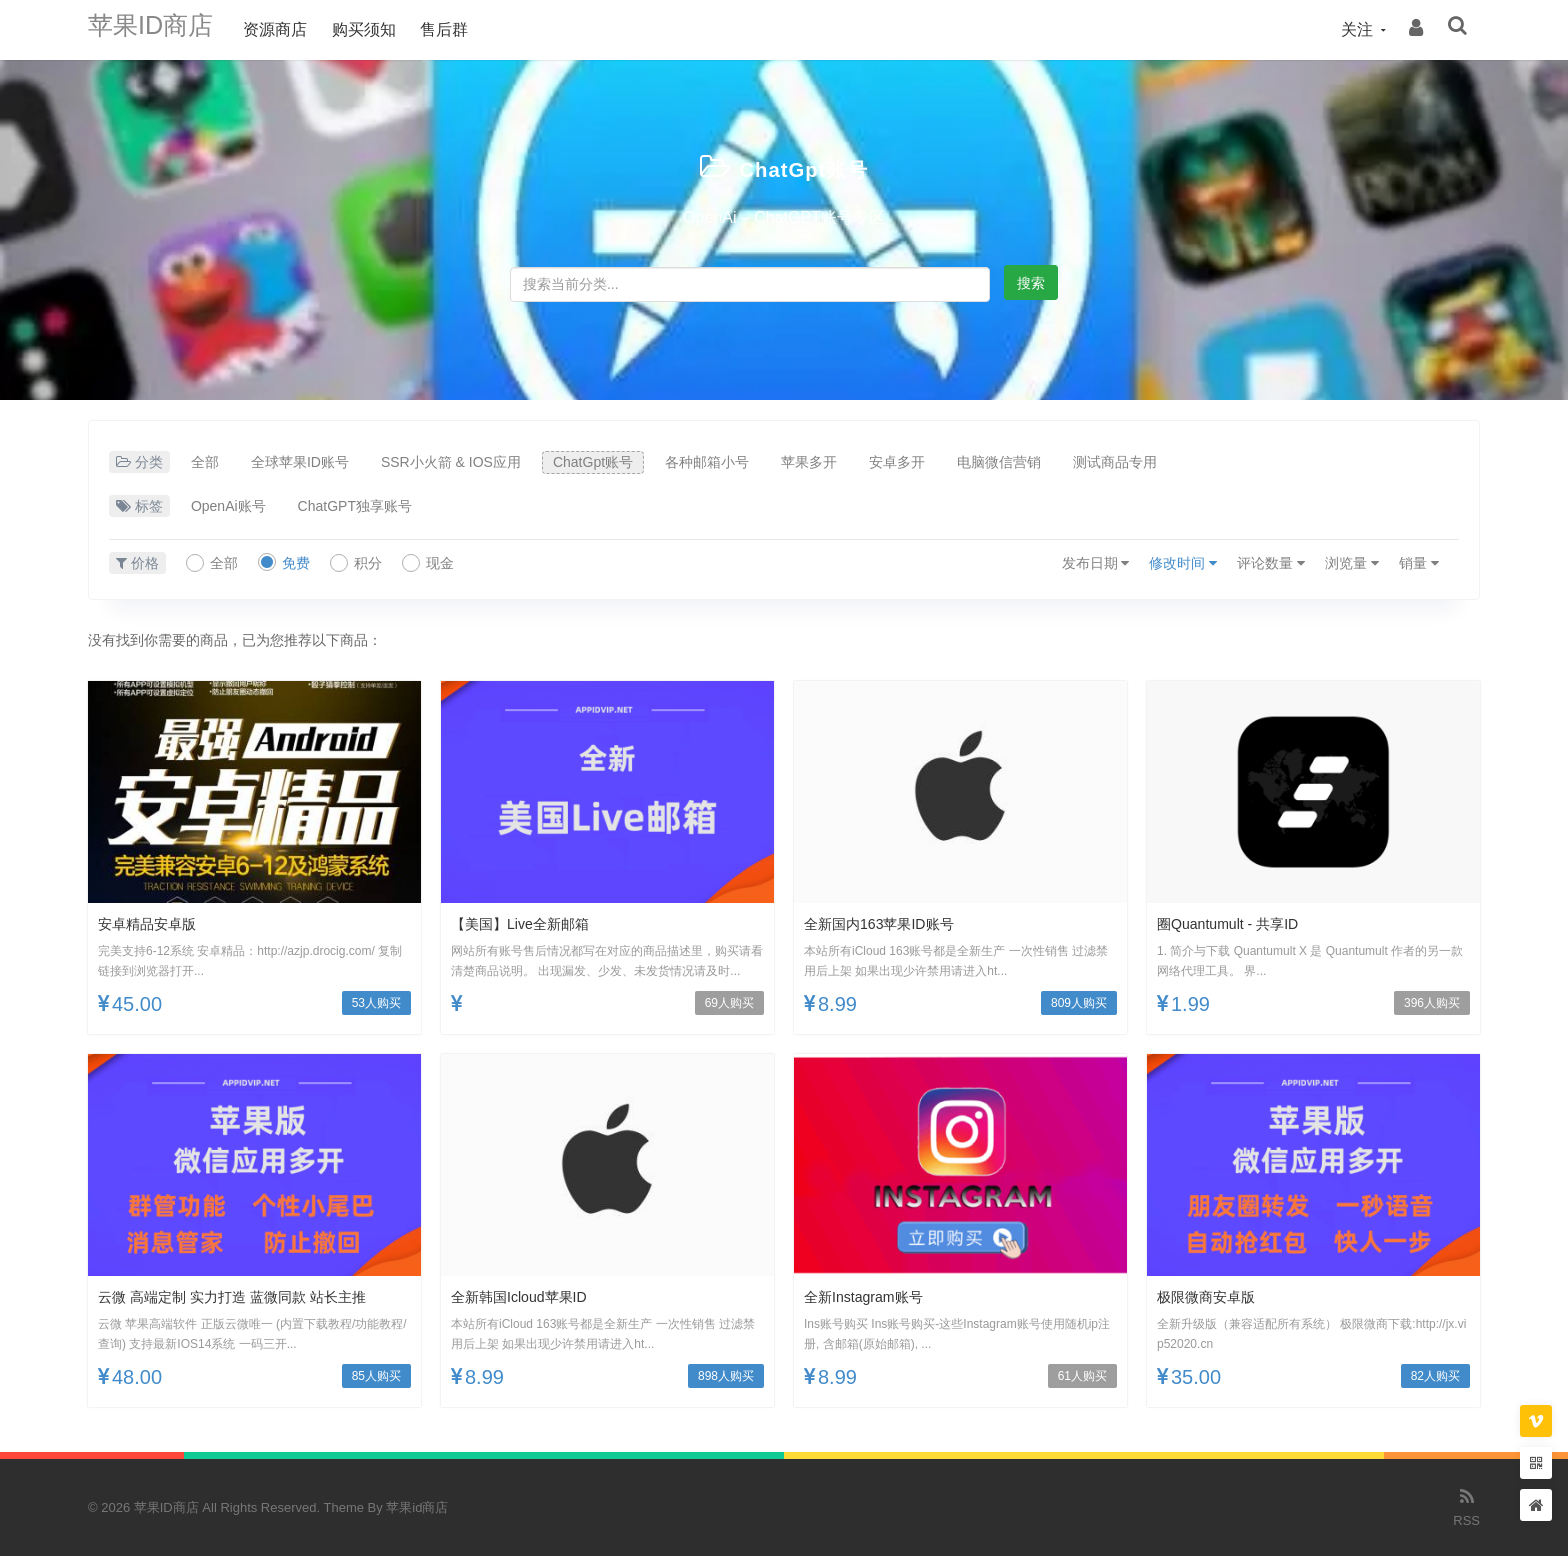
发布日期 (1096, 563)
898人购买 (726, 1376)
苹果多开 (809, 462)
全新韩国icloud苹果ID (528, 1296)
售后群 (469, 29)
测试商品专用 (1115, 462)
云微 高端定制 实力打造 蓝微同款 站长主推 (251, 1296)
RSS (1466, 1506)
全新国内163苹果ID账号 (889, 923)
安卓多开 (897, 462)
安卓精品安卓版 (154, 923)
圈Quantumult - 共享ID (1237, 923)
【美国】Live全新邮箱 (529, 923)
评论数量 (1271, 563)
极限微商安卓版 (1213, 1296)
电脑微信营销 (999, 462)
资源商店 (300, 29)
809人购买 (1079, 1003)
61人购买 (1082, 1376)
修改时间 (1183, 563)
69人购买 (729, 1003)
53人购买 (376, 1003)
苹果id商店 (417, 1507)
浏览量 (1352, 563)
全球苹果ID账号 (300, 462)
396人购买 (1432, 1003)
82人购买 (1435, 1376)
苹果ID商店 (163, 29)
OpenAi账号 (228, 506)
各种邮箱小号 (707, 462)
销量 (1419, 563)
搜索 (1031, 283)
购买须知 (388, 29)
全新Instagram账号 (871, 1296)
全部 (205, 462)
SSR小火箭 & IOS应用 (451, 462)
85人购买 (376, 1376)
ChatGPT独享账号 (355, 506)
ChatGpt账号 (803, 167)
